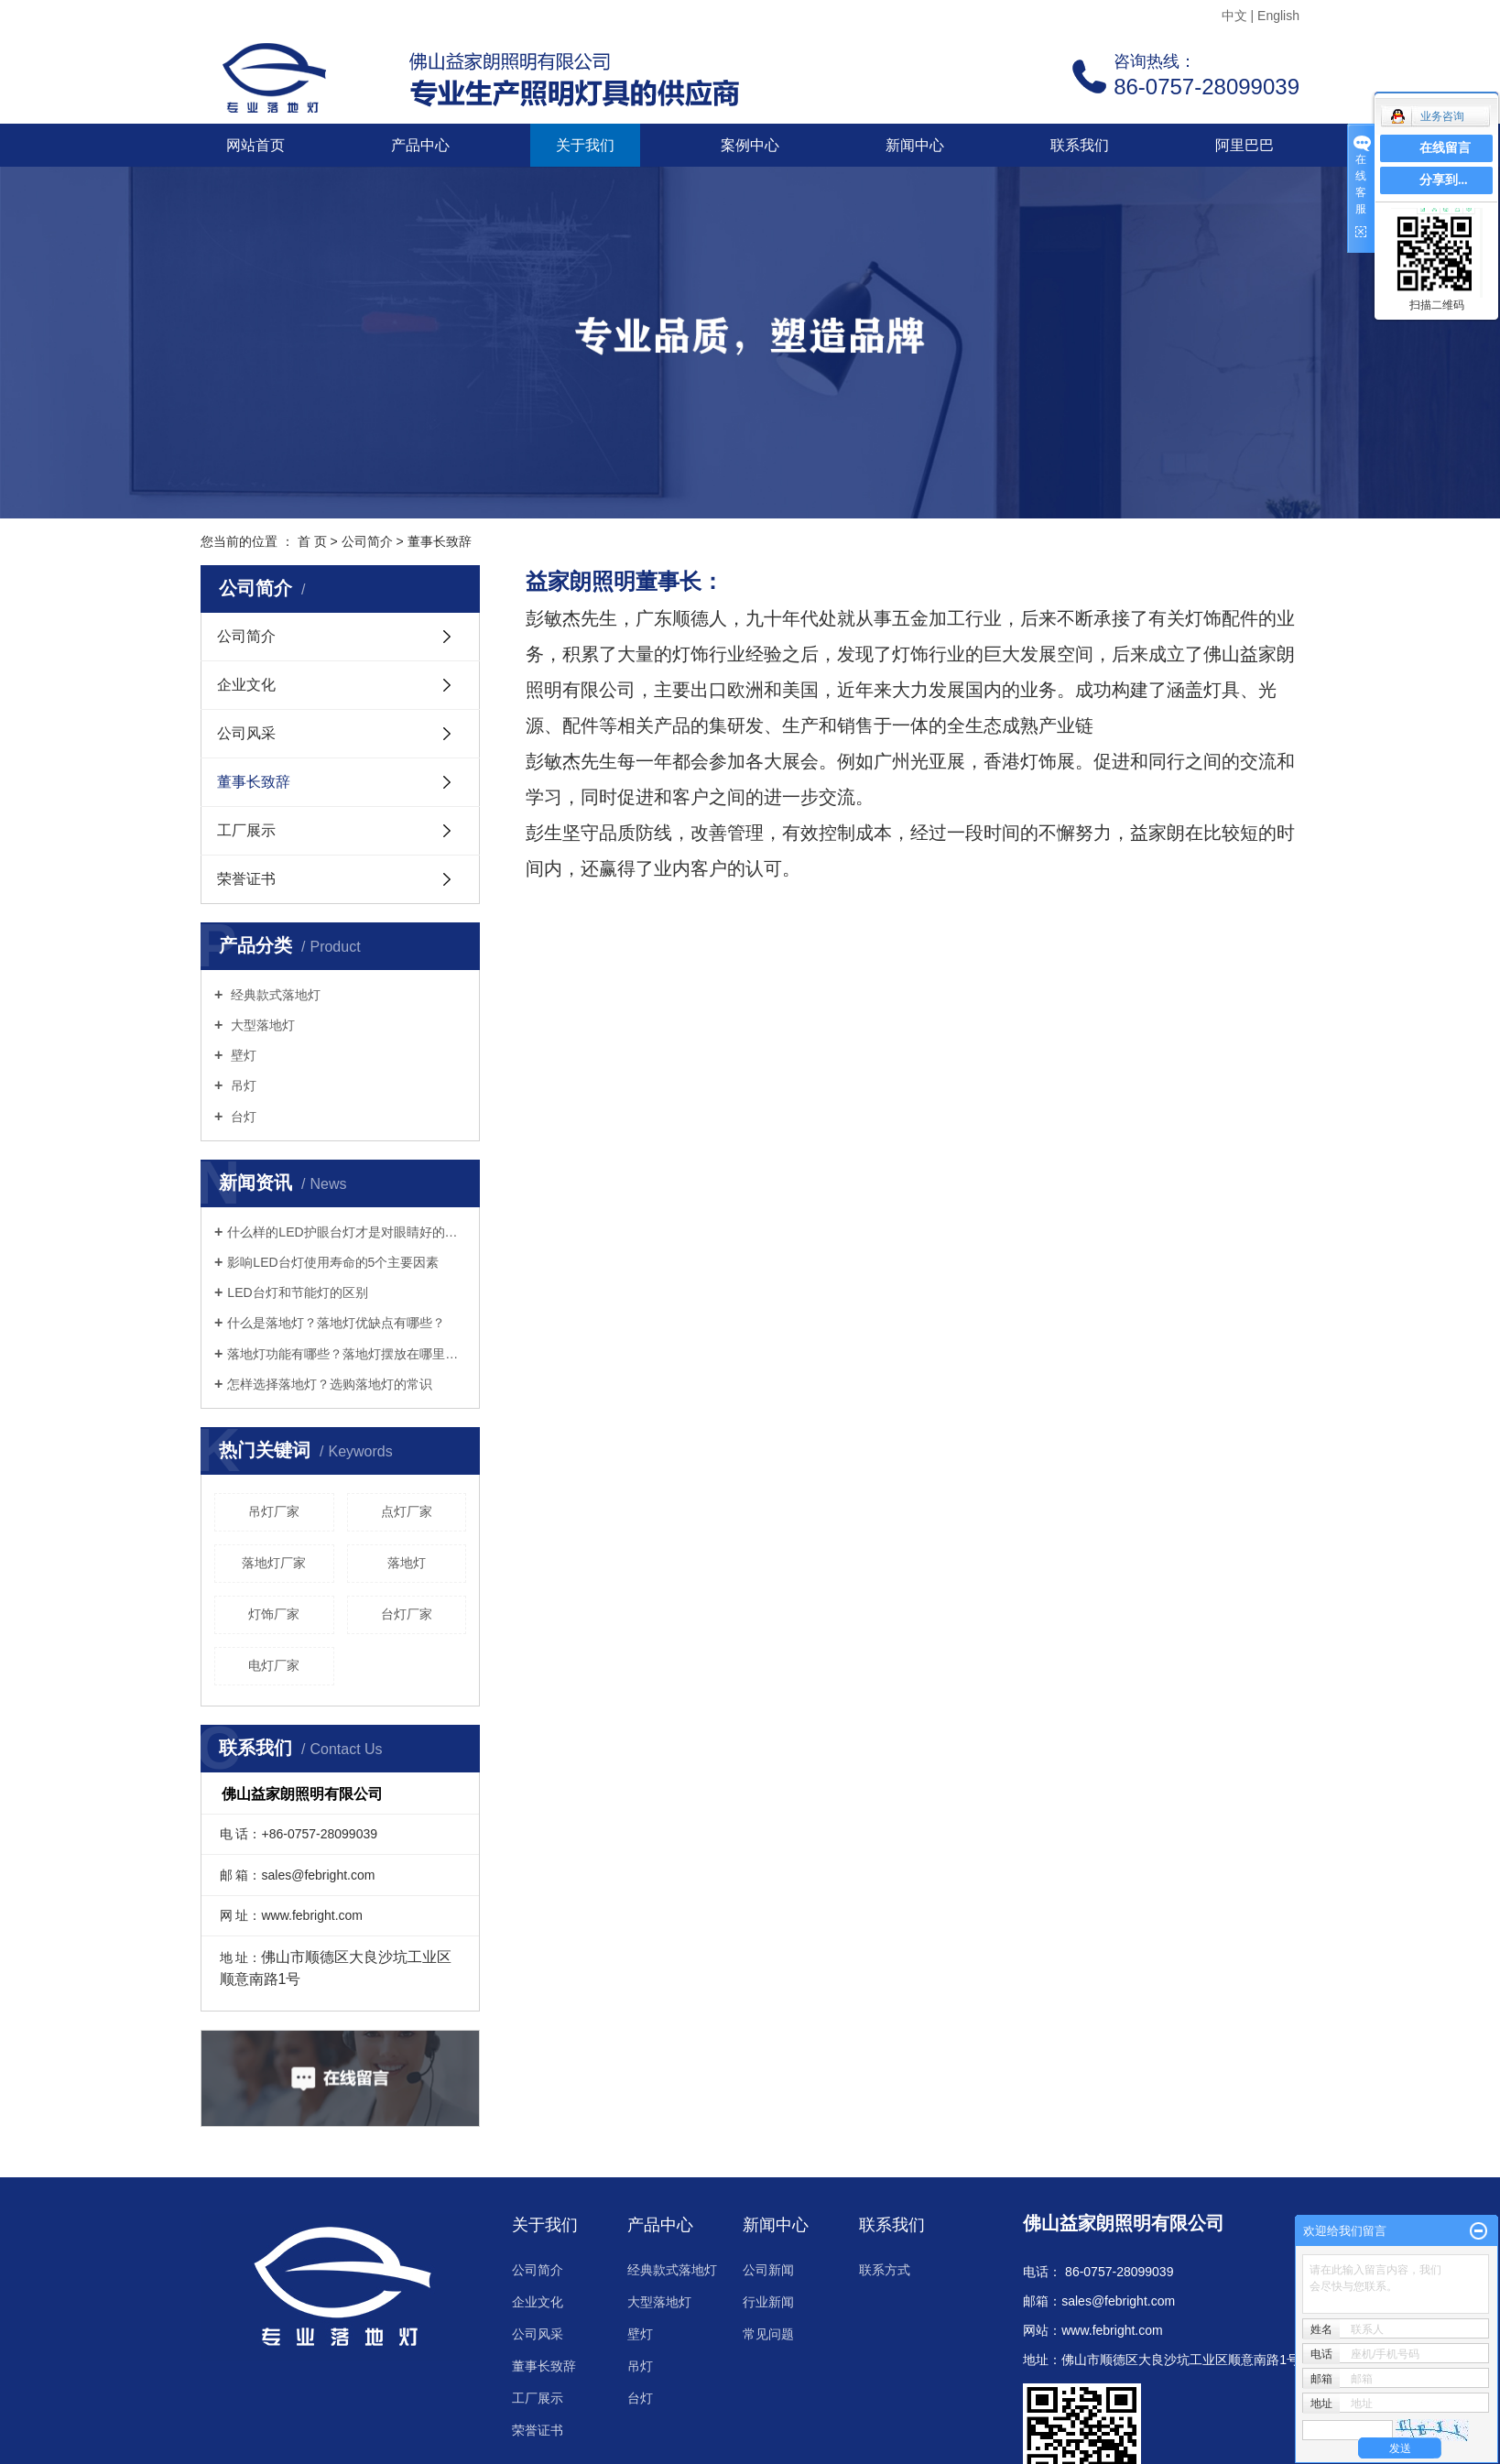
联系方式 (884, 2269)
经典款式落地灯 (274, 994)
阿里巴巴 (1244, 145)
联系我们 (1079, 145)
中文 (1234, 15)
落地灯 (406, 1562)
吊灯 (241, 1085)
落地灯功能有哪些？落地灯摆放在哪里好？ (346, 1353)
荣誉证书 (246, 879)
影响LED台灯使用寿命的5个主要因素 (333, 1262)
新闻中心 (915, 145)
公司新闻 (768, 2269)
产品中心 (420, 145)
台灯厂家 (406, 1614)
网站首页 (255, 145)
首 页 (312, 541)
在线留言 (1445, 148)
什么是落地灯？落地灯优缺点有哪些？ (336, 1322)
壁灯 (241, 1055)
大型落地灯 (261, 1025)
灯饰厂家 (273, 1614)
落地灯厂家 (274, 1562)
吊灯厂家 (273, 1511)
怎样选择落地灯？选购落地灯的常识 (329, 1384)
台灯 (241, 1116)
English (1278, 15)
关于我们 (585, 145)
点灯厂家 (406, 1511)
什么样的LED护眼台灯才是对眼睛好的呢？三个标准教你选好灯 (346, 1232)
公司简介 (367, 541)
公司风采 (246, 733)
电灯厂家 (273, 1665)
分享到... (1443, 180)
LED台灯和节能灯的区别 (297, 1292)
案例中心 (750, 145)
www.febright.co (1106, 2330)
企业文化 (246, 684)
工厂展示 (246, 830)
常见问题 (768, 2334)
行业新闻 (768, 2302)
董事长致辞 (253, 782)
